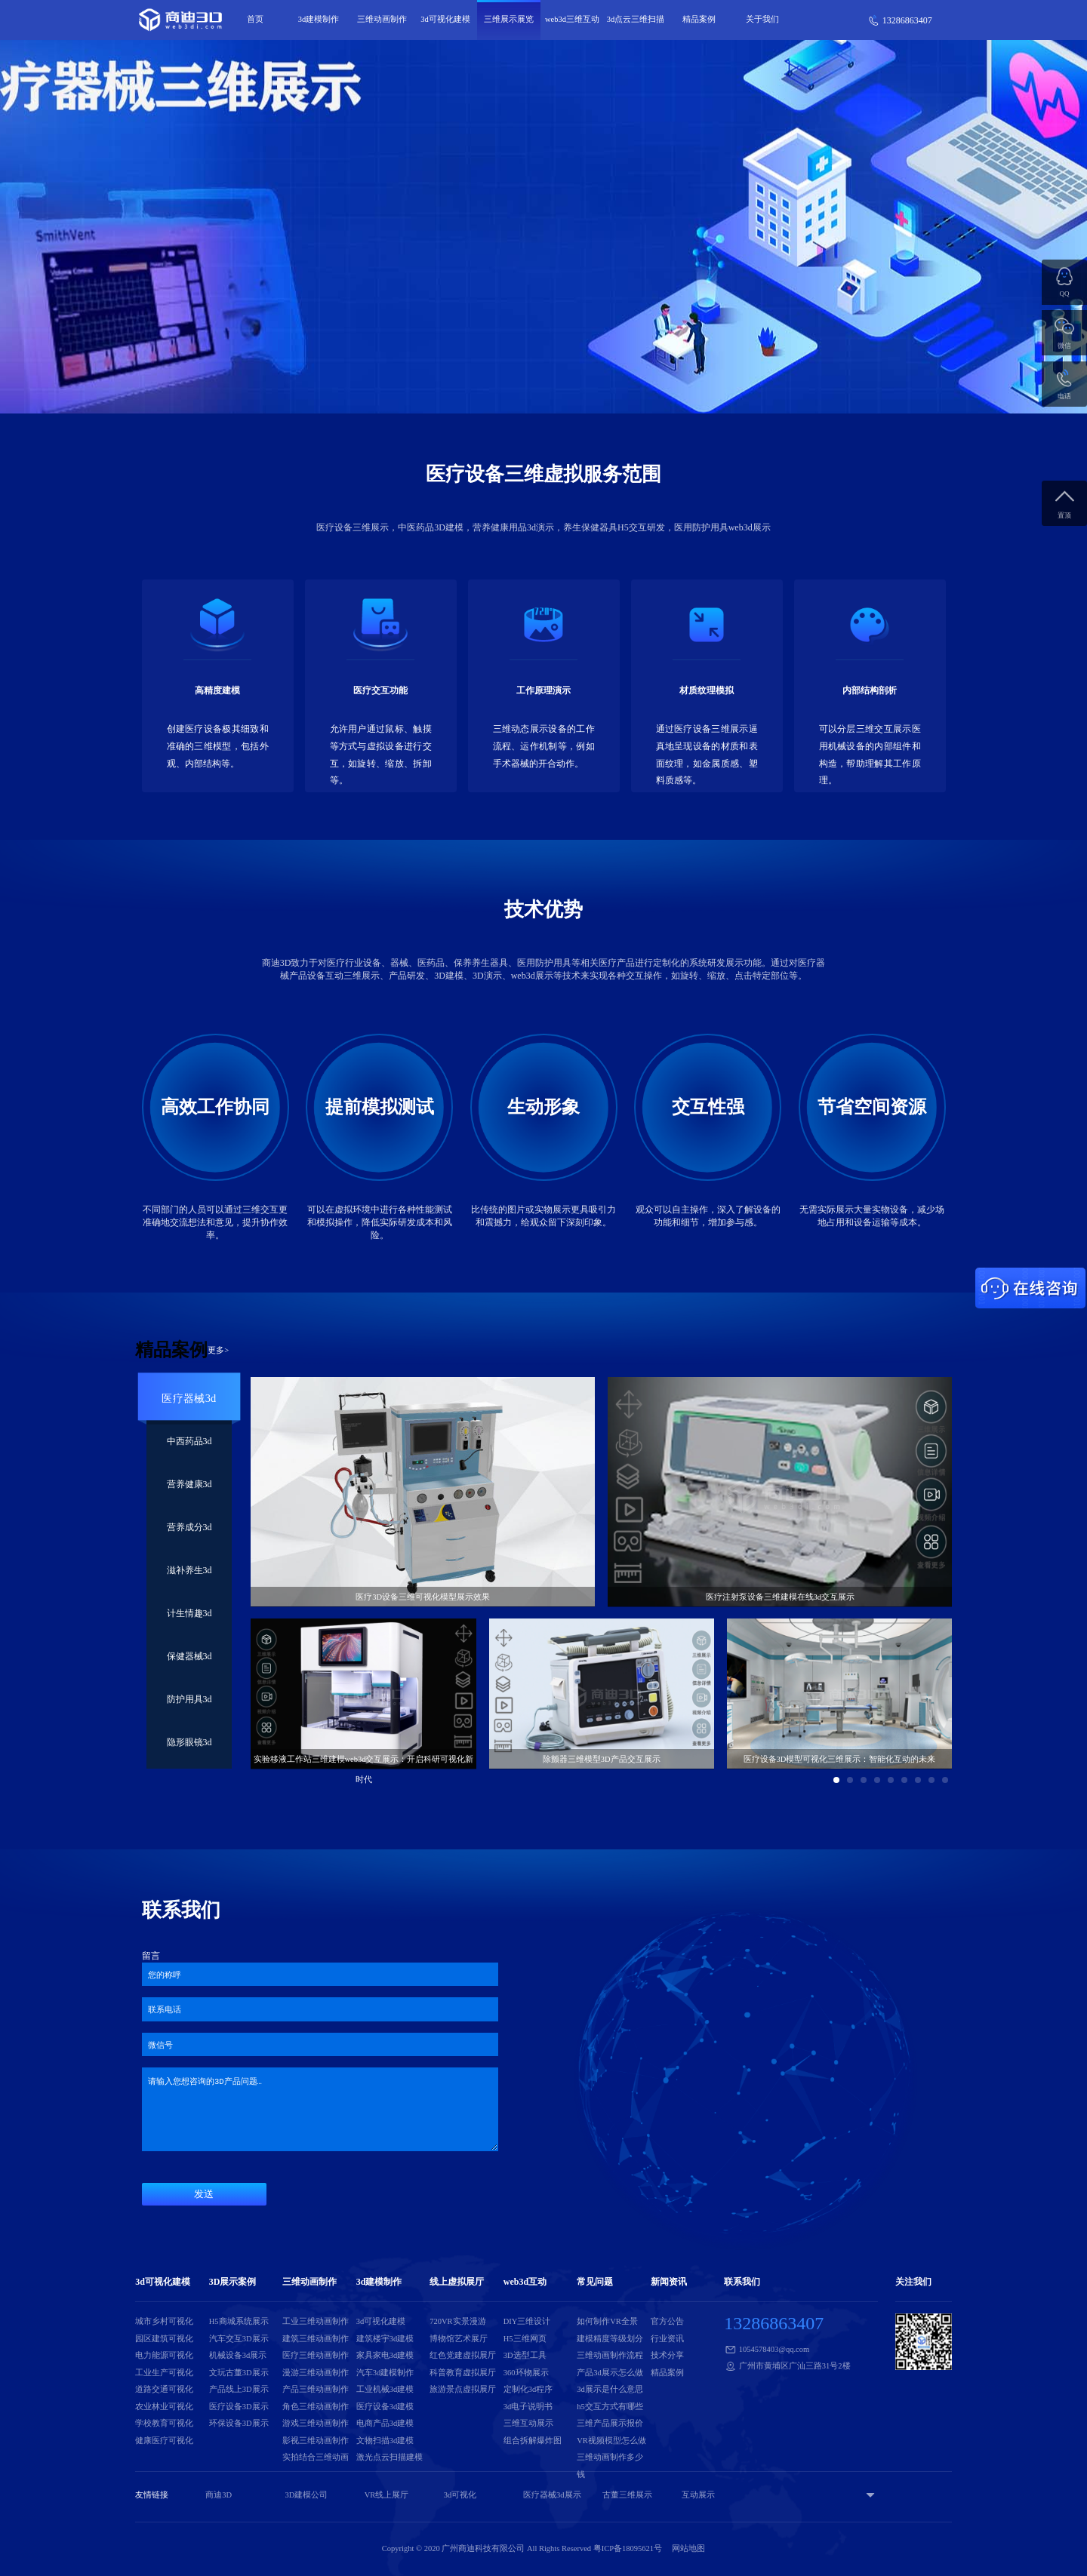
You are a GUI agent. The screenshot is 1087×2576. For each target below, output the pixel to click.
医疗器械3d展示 (552, 2495)
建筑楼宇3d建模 (385, 2339)
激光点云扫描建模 (389, 2457)
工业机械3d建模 (385, 2389)
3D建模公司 (306, 2495)
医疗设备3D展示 (239, 2406)
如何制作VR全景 (607, 2321)
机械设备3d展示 (238, 2355)
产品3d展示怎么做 (610, 2373)
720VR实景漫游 (457, 2321)
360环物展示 (526, 2373)
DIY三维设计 (527, 2321)
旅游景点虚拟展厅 (463, 2389)
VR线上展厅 (387, 2495)
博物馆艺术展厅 (459, 2339)
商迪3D (218, 2495)
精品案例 (699, 19)
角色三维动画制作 (315, 2406)
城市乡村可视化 (164, 2321)
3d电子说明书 (528, 2406)
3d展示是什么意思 (610, 2389)
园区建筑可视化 (164, 2339)
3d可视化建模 (445, 19)
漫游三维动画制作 (315, 2373)
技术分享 (667, 2355)
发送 (204, 2193)
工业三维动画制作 (315, 2321)
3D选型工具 (525, 2355)
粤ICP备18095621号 (627, 2548)
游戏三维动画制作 (315, 2423)
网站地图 (688, 2548)
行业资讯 (667, 2339)
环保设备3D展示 (239, 2423)
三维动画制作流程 (610, 2355)
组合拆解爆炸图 (532, 2440)
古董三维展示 (627, 2495)
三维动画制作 (382, 19)
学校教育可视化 (164, 2423)
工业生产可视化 (164, 2373)
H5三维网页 (525, 2339)
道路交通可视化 (164, 2389)
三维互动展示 (528, 2423)
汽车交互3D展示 (239, 2339)
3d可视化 (460, 2495)
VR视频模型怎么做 (611, 2440)
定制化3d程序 (528, 2389)
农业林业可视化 (164, 2406)
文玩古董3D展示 (239, 2373)
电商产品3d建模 (385, 2423)
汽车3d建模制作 (385, 2373)
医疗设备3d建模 (385, 2406)
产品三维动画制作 (315, 2389)
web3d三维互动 (572, 19)
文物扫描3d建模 (385, 2440)
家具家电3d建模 (385, 2355)
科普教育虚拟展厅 (463, 2373)
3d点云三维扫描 (636, 19)
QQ (1065, 293)
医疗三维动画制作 (315, 2355)
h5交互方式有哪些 (610, 2406)
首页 (255, 19)
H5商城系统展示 (239, 2321)
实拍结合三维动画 (315, 2457)
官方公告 (667, 2321)
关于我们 (762, 19)
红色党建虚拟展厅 (463, 2355)
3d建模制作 (319, 19)
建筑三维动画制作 (315, 2339)
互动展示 (698, 2495)
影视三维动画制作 (315, 2440)
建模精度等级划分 (610, 2339)
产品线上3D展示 (239, 2389)
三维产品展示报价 (610, 2423)
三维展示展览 (509, 19)
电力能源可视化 (164, 2355)
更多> (218, 1350)
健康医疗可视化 (164, 2440)
